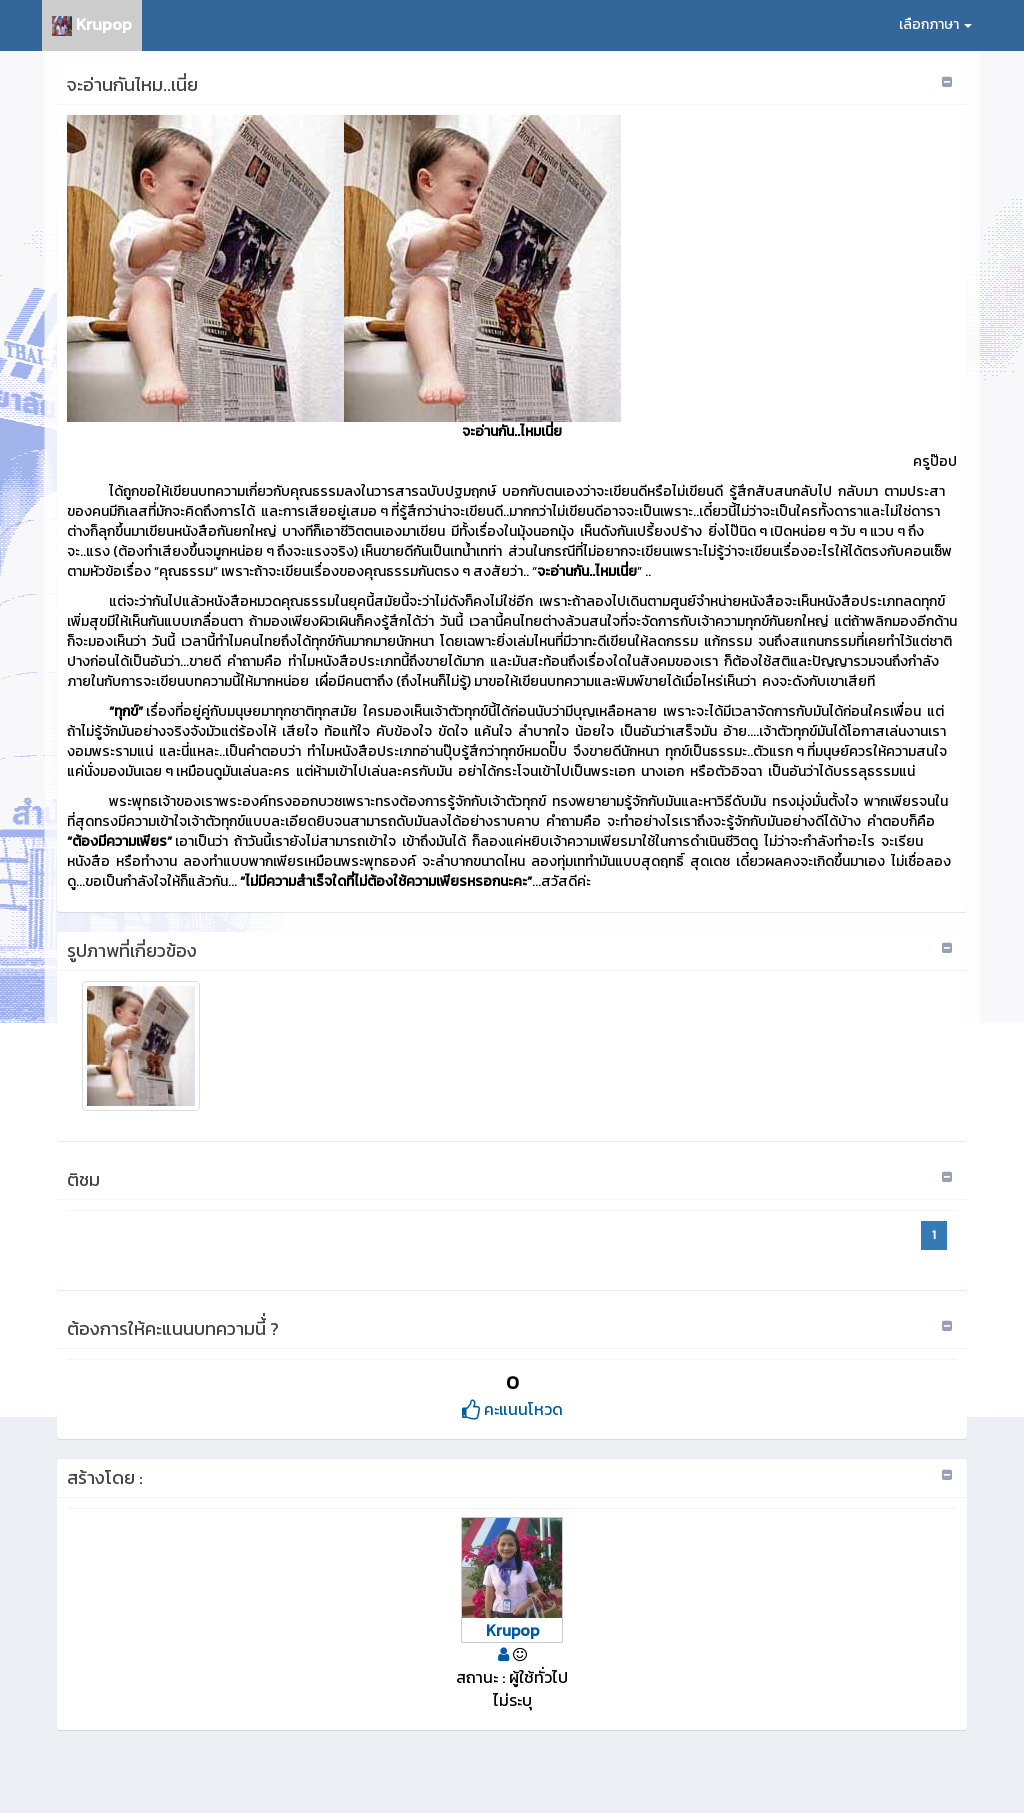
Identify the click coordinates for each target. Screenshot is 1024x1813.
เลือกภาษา (935, 24)
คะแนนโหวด (512, 1409)
